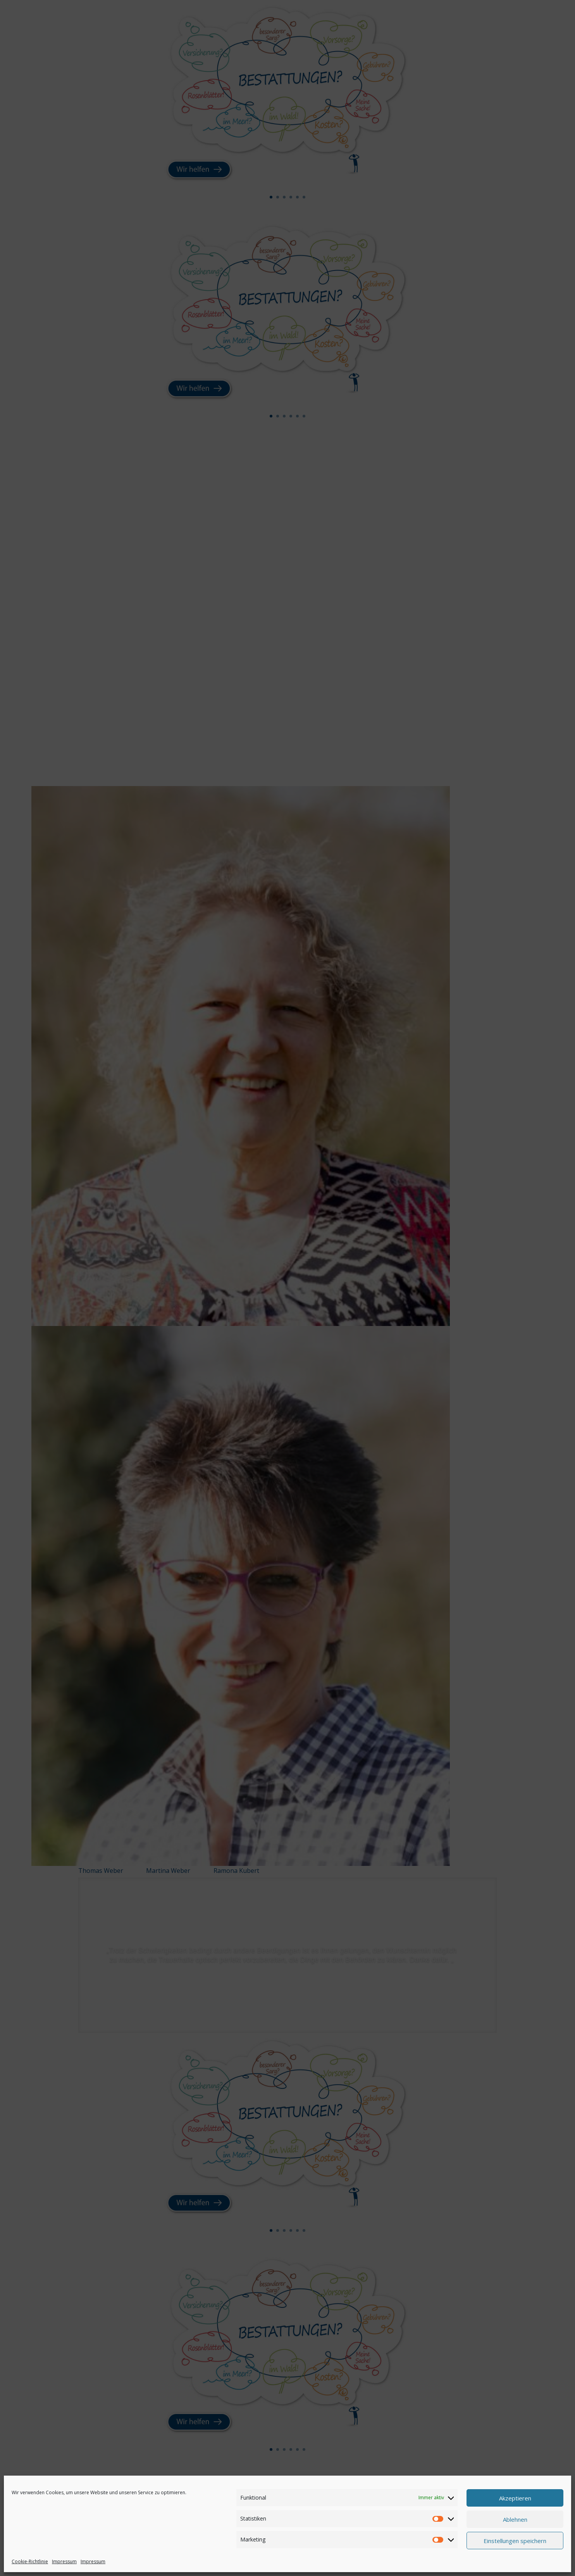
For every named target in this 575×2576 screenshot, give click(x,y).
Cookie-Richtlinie (30, 2561)
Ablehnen (515, 2519)
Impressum (64, 2561)
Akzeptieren (515, 2498)
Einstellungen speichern (515, 2541)
